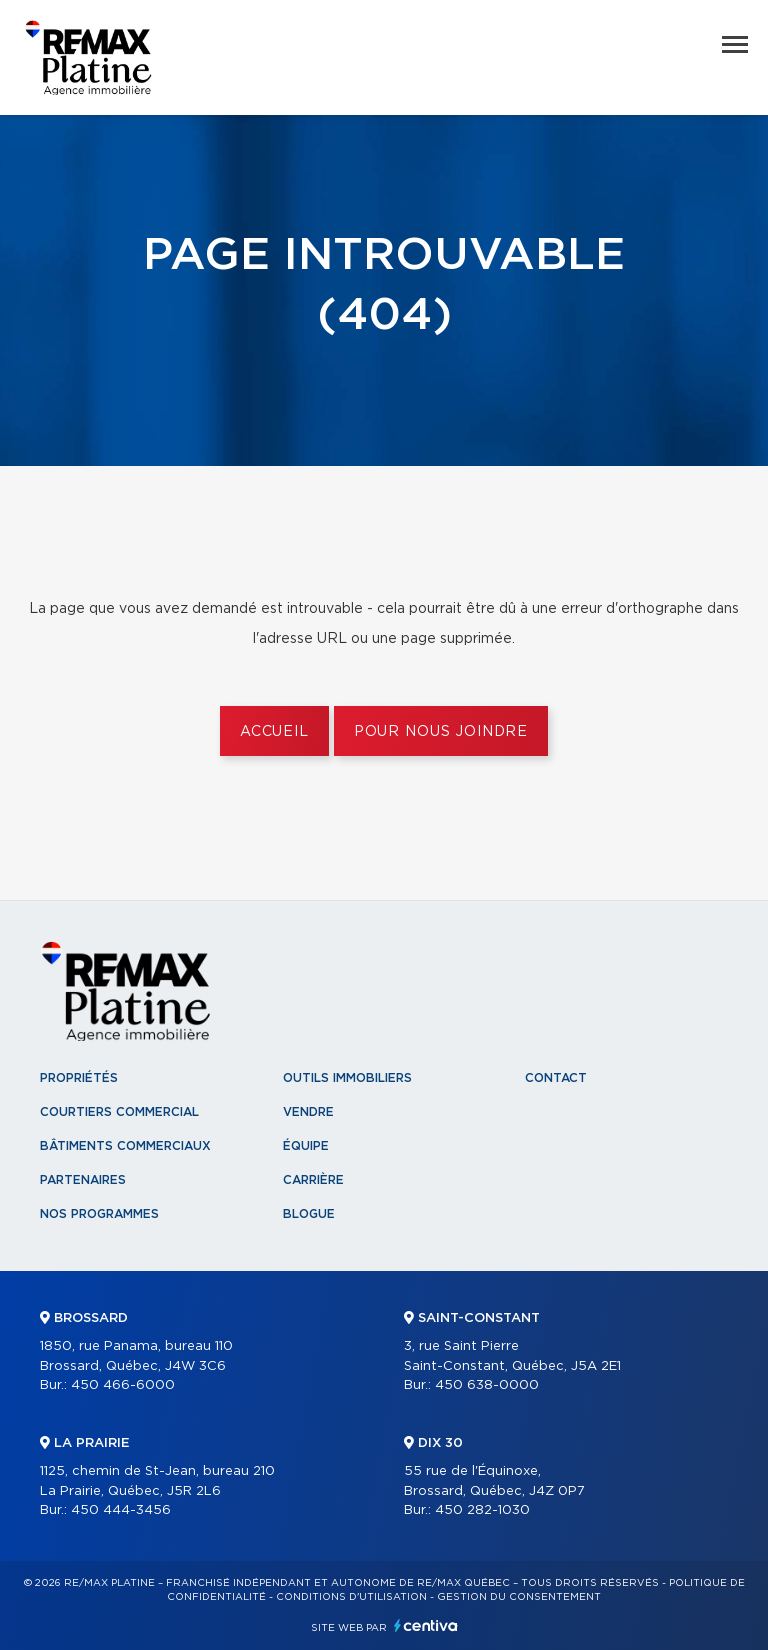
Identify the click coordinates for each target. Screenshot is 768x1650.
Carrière (313, 1180)
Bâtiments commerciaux (125, 1146)
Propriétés (79, 1078)
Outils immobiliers (347, 1078)
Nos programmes (99, 1214)
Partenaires (83, 1180)
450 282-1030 (482, 1510)
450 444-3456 (121, 1510)
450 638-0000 (487, 1385)
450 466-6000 (123, 1385)
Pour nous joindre (441, 732)
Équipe (306, 1146)
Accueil (274, 732)
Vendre (308, 1112)
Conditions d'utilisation (351, 1597)
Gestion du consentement (519, 1597)
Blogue (309, 1214)
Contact (556, 1078)
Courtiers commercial (119, 1112)
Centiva (426, 1625)
